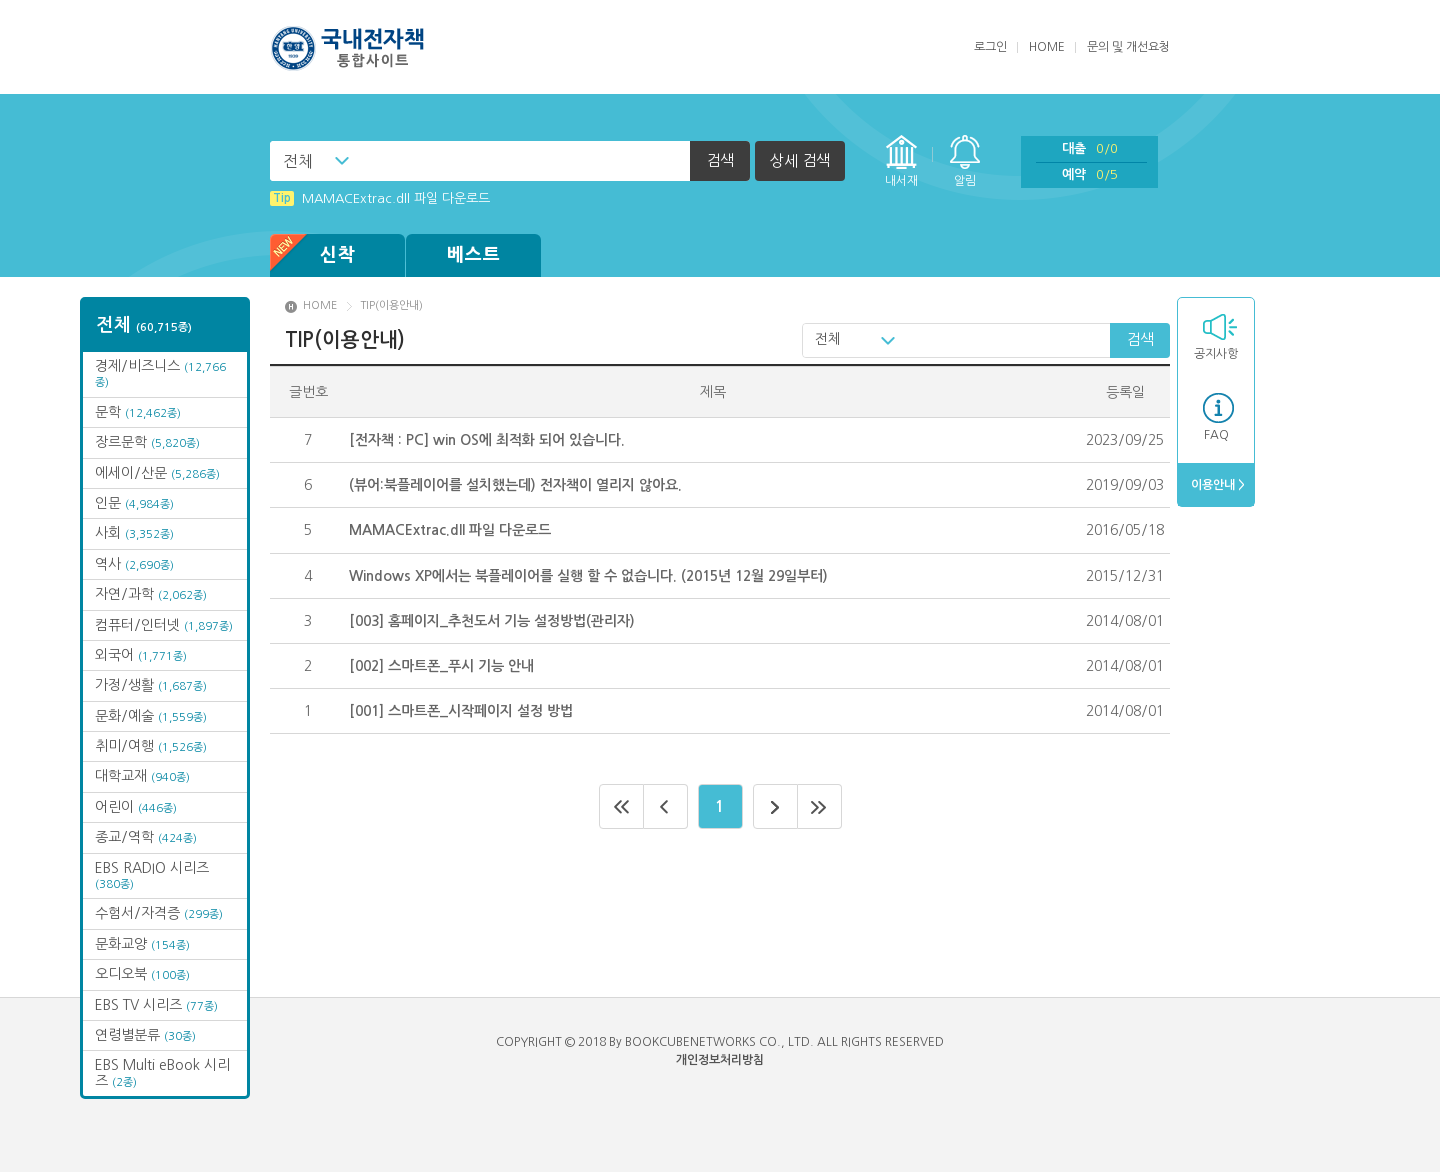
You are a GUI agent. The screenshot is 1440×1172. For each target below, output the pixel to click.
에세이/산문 (157, 473)
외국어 (141, 655)
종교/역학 (146, 837)
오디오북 (142, 974)
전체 (298, 161)
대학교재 (142, 776)
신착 (313, 255)
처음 (621, 806)
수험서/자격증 (159, 913)
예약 (1090, 174)
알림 (965, 181)
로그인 (990, 47)
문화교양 (142, 944)
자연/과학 (151, 594)
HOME (1047, 47)
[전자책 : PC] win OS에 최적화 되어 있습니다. (487, 440)
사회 (134, 533)
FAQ (1216, 435)
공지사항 (1216, 354)
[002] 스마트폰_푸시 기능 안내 (441, 666)
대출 (1090, 148)
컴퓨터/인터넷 (164, 625)
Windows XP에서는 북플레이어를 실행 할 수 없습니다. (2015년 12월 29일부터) (588, 576)
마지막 (820, 806)
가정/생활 (151, 685)
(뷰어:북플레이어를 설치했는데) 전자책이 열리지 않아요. (515, 485)
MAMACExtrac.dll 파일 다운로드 (380, 198)
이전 (666, 806)
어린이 (136, 807)
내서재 (901, 181)
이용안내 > (1216, 485)
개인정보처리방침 (720, 1060)
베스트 (474, 255)
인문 (134, 503)
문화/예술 (151, 716)
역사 (134, 564)
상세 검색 (800, 160)
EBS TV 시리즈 (156, 1005)
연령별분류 (145, 1035)
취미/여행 (151, 746)
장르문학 (147, 442)
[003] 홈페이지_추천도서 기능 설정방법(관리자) (492, 621)
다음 (775, 806)
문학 (138, 412)
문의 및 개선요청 (1128, 47)
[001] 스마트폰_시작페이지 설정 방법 (461, 711)
